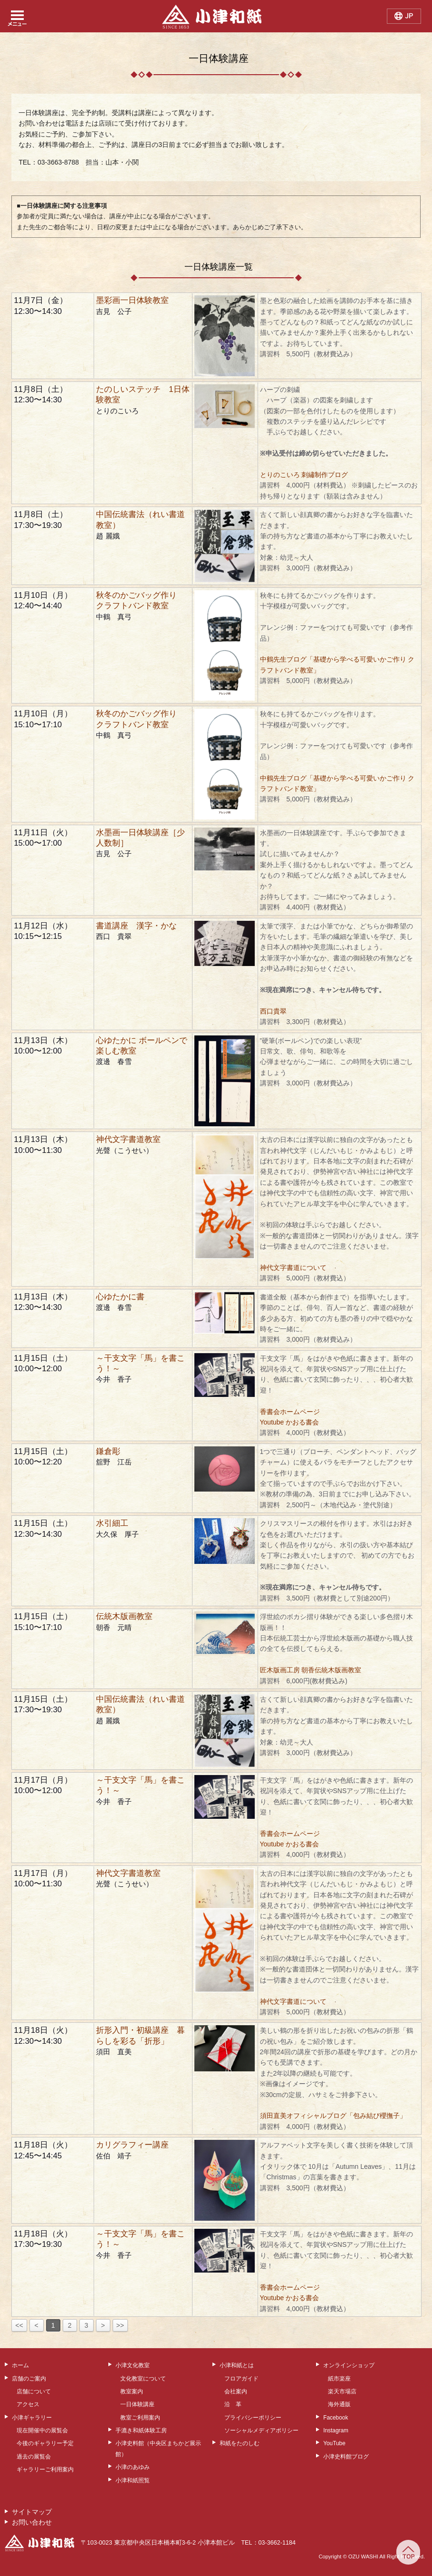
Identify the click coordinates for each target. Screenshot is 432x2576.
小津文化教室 (132, 2365)
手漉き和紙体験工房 (141, 2430)
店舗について (34, 2391)
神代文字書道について (293, 1267)
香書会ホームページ (290, 1411)
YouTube (334, 2443)
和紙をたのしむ (239, 2443)
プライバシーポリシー (252, 2417)
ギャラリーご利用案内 (45, 2469)
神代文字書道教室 (128, 1139)
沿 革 (232, 2404)
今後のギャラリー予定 (45, 2443)
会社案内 (235, 2391)
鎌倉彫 (108, 1451)
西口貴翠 (273, 1011)
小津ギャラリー (32, 2417)
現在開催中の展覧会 (42, 2430)
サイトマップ (32, 2512)
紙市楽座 (339, 2378)
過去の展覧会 (34, 2456)
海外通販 (339, 2404)
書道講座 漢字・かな (136, 925)
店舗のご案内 (29, 2378)
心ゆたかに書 (120, 1296)
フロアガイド (241, 2378)
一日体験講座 (137, 2404)
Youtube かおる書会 (289, 1422)
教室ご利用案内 (140, 2417)
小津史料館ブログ (346, 2456)
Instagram (335, 2430)
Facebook (335, 2417)
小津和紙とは (237, 2365)
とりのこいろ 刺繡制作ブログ (304, 474)
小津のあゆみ (132, 2467)
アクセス (28, 2404)
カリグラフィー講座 (132, 2144)
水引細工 (112, 1523)
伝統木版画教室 (124, 1616)
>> (120, 2325)
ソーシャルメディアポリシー (261, 2430)
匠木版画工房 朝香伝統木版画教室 (311, 1670)
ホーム (20, 2365)
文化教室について (143, 2378)
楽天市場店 (342, 2391)
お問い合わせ (32, 2522)
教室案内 (131, 2391)
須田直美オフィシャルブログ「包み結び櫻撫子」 (333, 2115)
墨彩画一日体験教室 (132, 300)
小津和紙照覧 (132, 2480)
